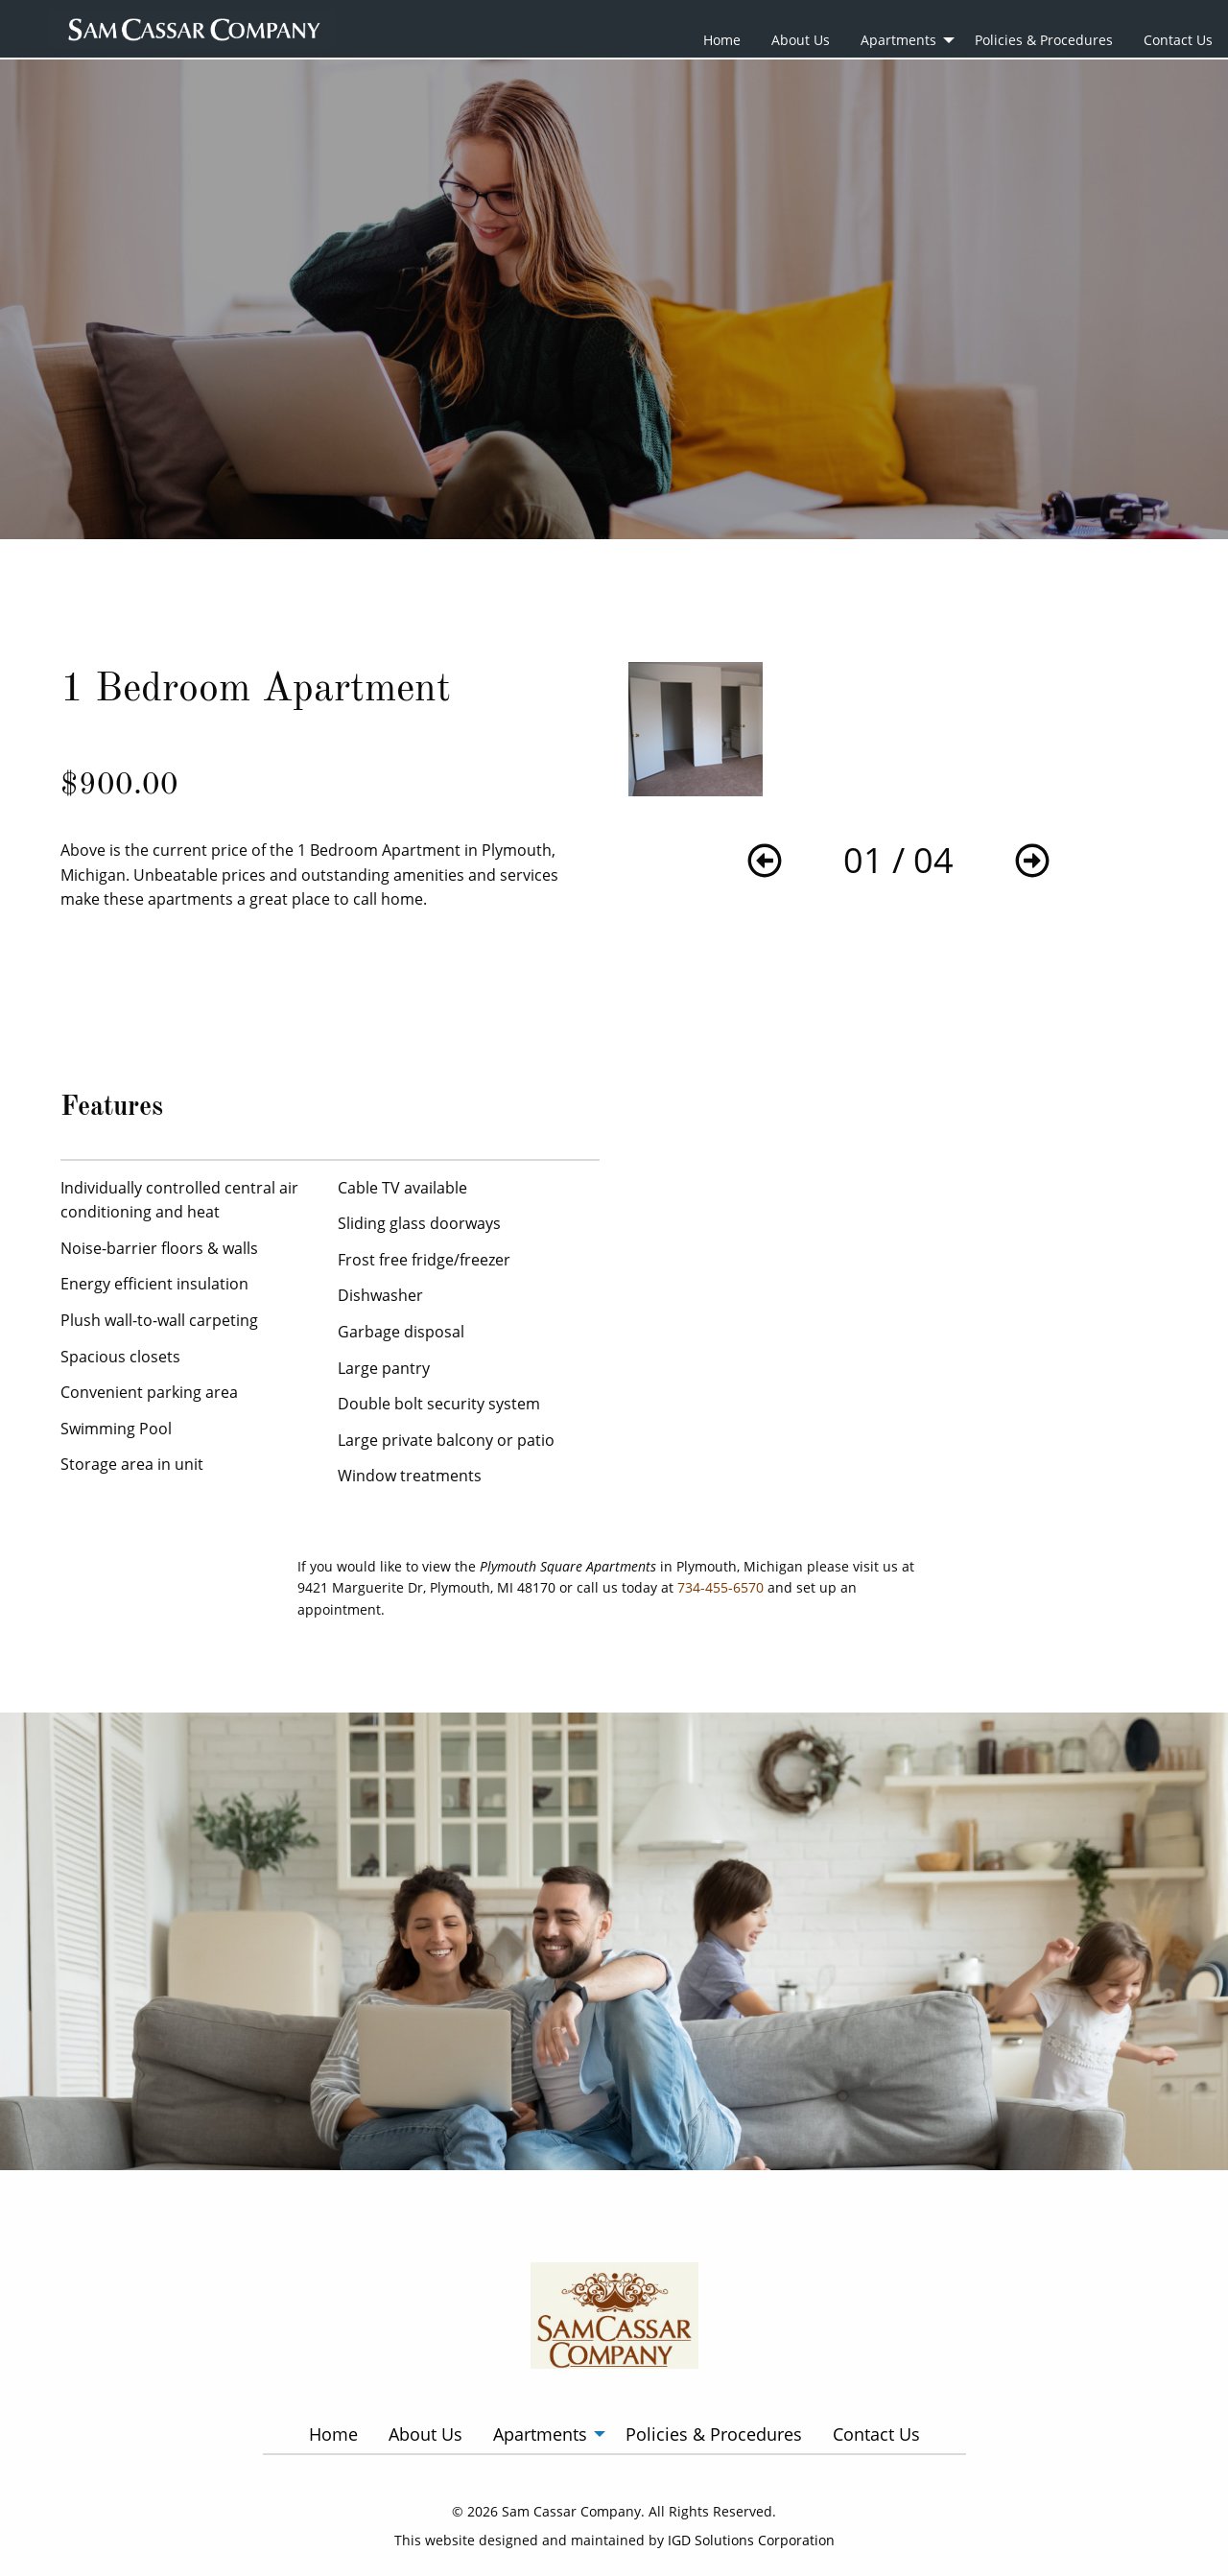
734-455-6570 (720, 1587)
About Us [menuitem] (800, 40)
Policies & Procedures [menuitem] (1044, 40)
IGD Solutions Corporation (751, 2540)
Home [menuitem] (722, 40)
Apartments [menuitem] (898, 40)
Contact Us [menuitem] (1178, 40)
